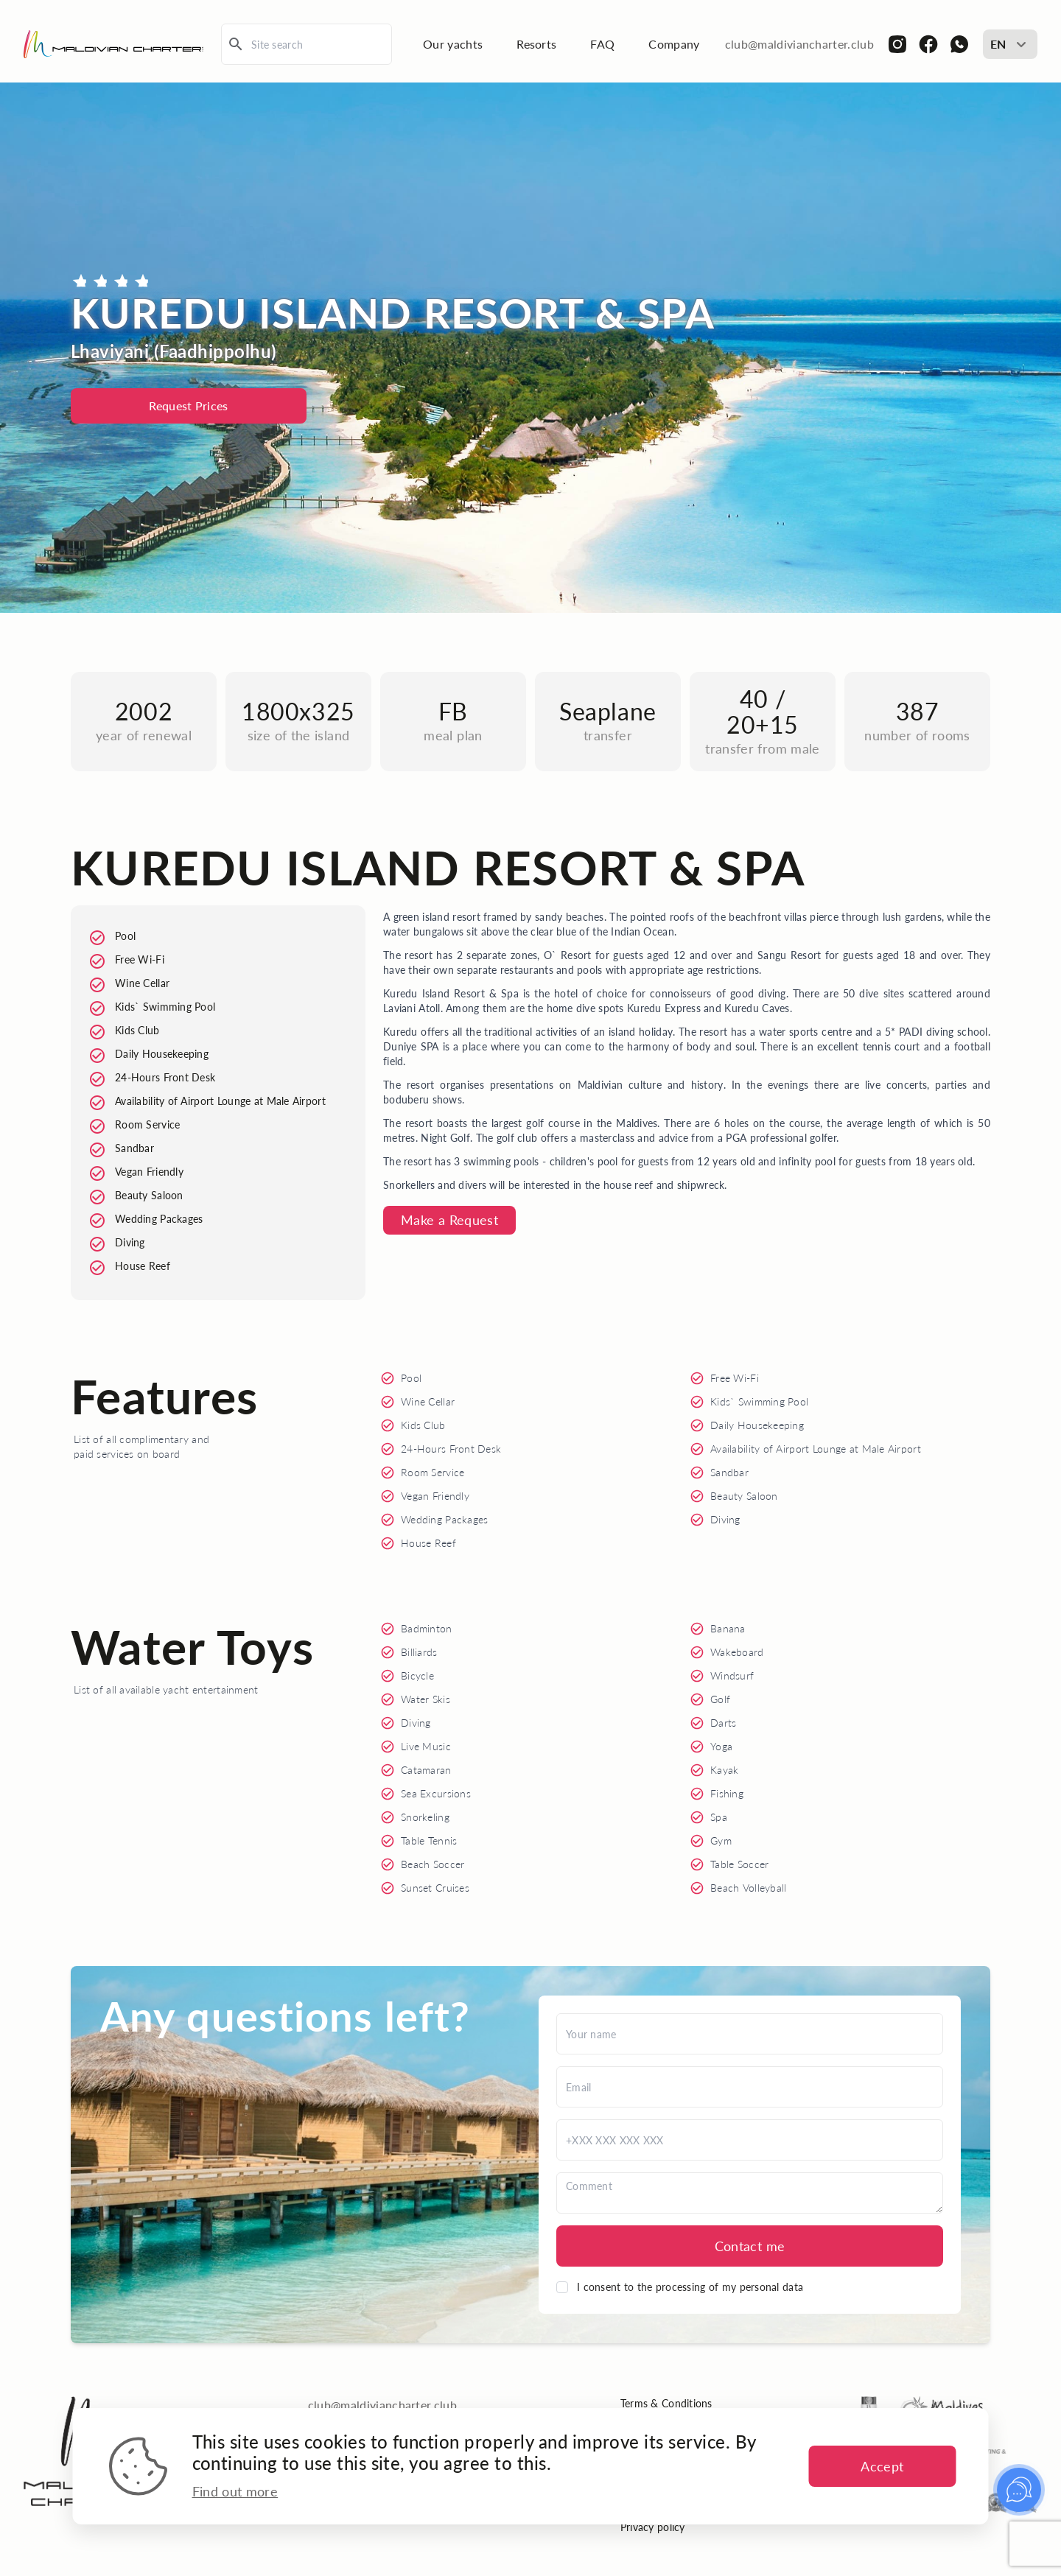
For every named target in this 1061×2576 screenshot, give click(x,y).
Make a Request (449, 1220)
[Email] (749, 2087)
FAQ (602, 44)
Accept (882, 2466)
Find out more (235, 2491)
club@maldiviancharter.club (799, 44)
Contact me (750, 2246)
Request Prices (188, 406)
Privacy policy (652, 2527)
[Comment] (749, 2193)
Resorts (536, 44)
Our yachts (453, 44)
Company (673, 44)
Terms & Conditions (666, 2403)
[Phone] (749, 2140)
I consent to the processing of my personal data (690, 2287)
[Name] (749, 2033)
